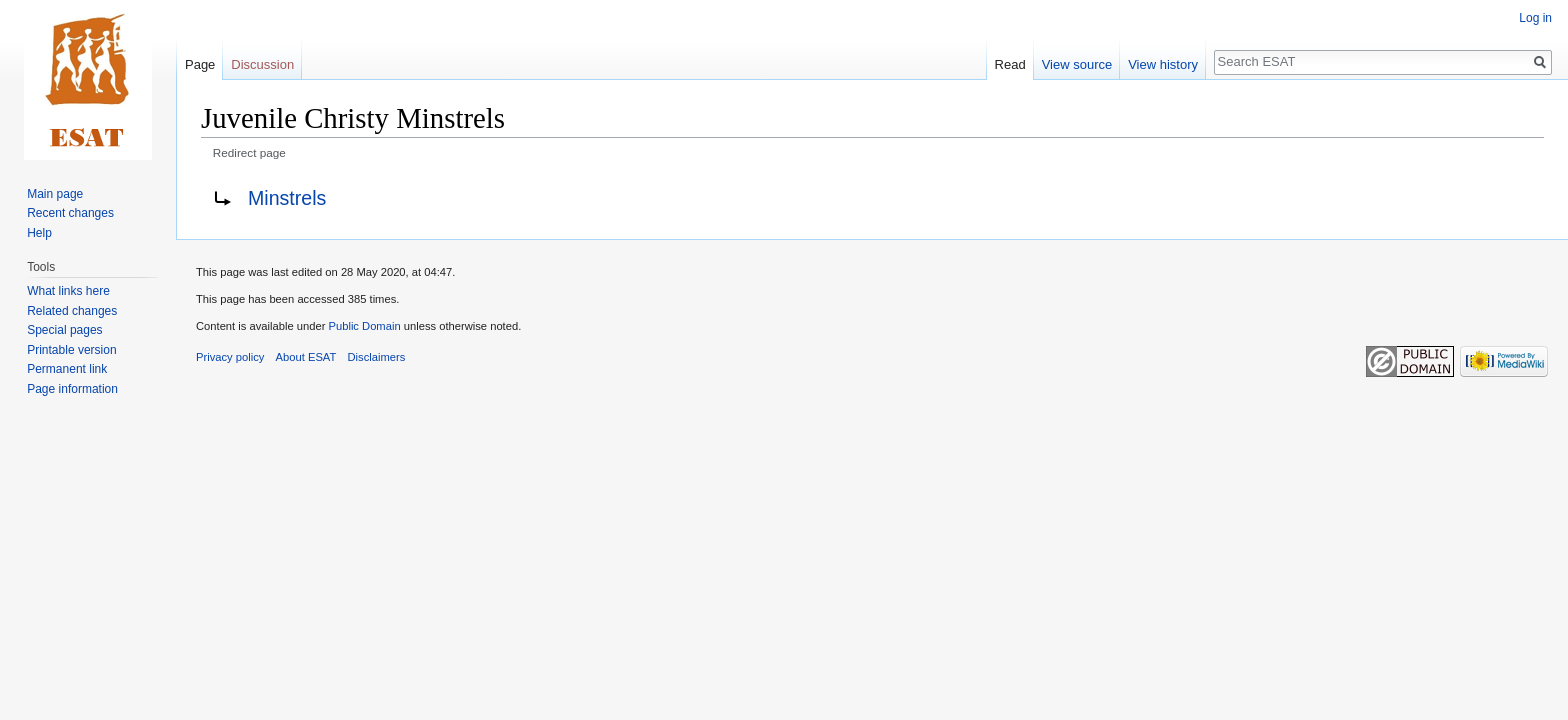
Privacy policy (230, 357)
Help (39, 233)
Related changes (72, 311)
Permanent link (67, 369)
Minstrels (287, 198)
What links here (68, 291)
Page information (72, 389)
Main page (55, 194)
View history (1163, 64)
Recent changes (70, 213)
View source (1077, 64)
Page (200, 64)
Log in (1535, 18)
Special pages (64, 330)
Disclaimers (377, 357)
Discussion (262, 64)
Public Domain (364, 326)
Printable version (71, 350)
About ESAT (306, 357)
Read (1010, 64)
